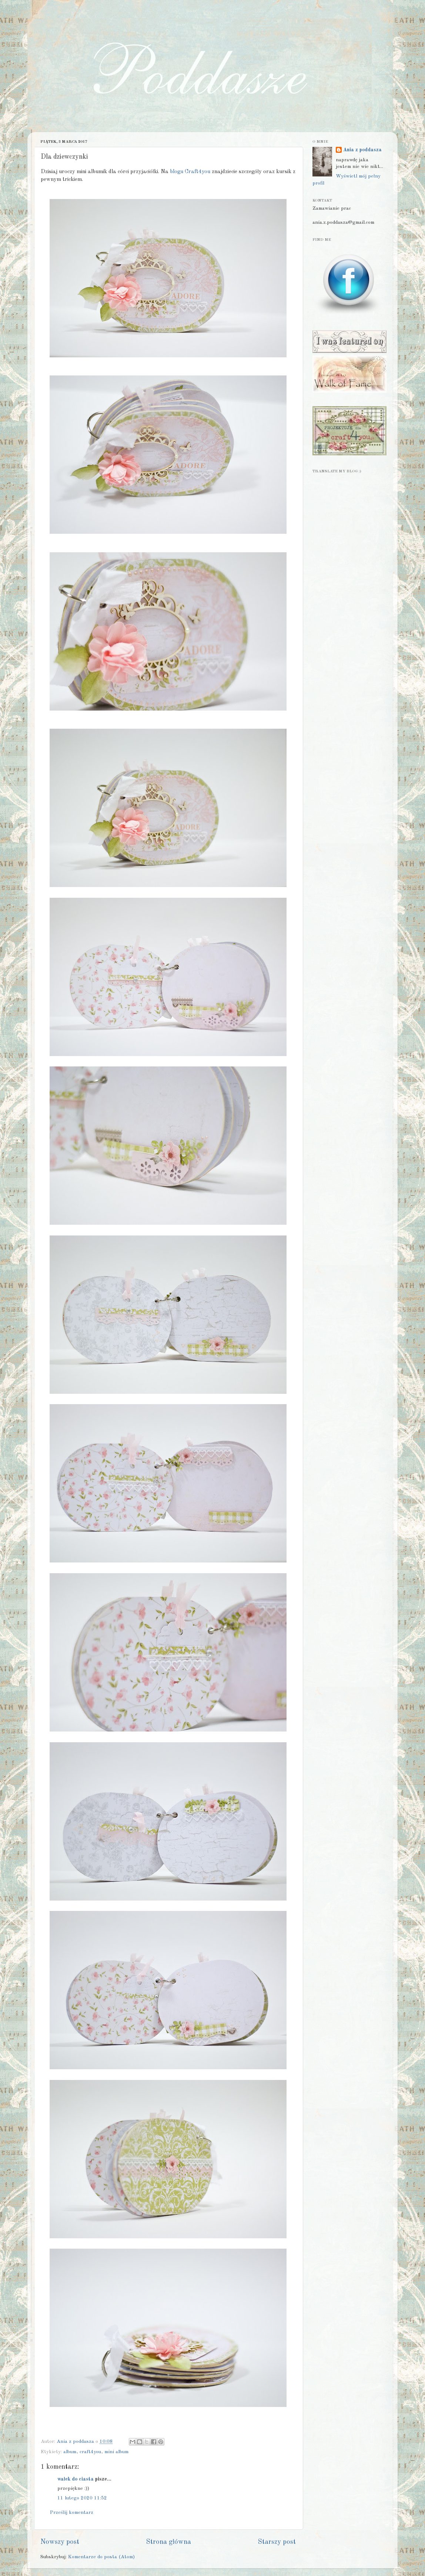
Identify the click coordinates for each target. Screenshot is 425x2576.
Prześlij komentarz (71, 2512)
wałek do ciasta (75, 2479)
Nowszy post (59, 2542)
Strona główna (168, 2542)
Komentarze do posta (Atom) (101, 2557)
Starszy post (277, 2542)
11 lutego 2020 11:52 (82, 2498)
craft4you (90, 2451)
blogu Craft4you (190, 172)
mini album (116, 2451)
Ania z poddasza (362, 150)
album (69, 2451)
